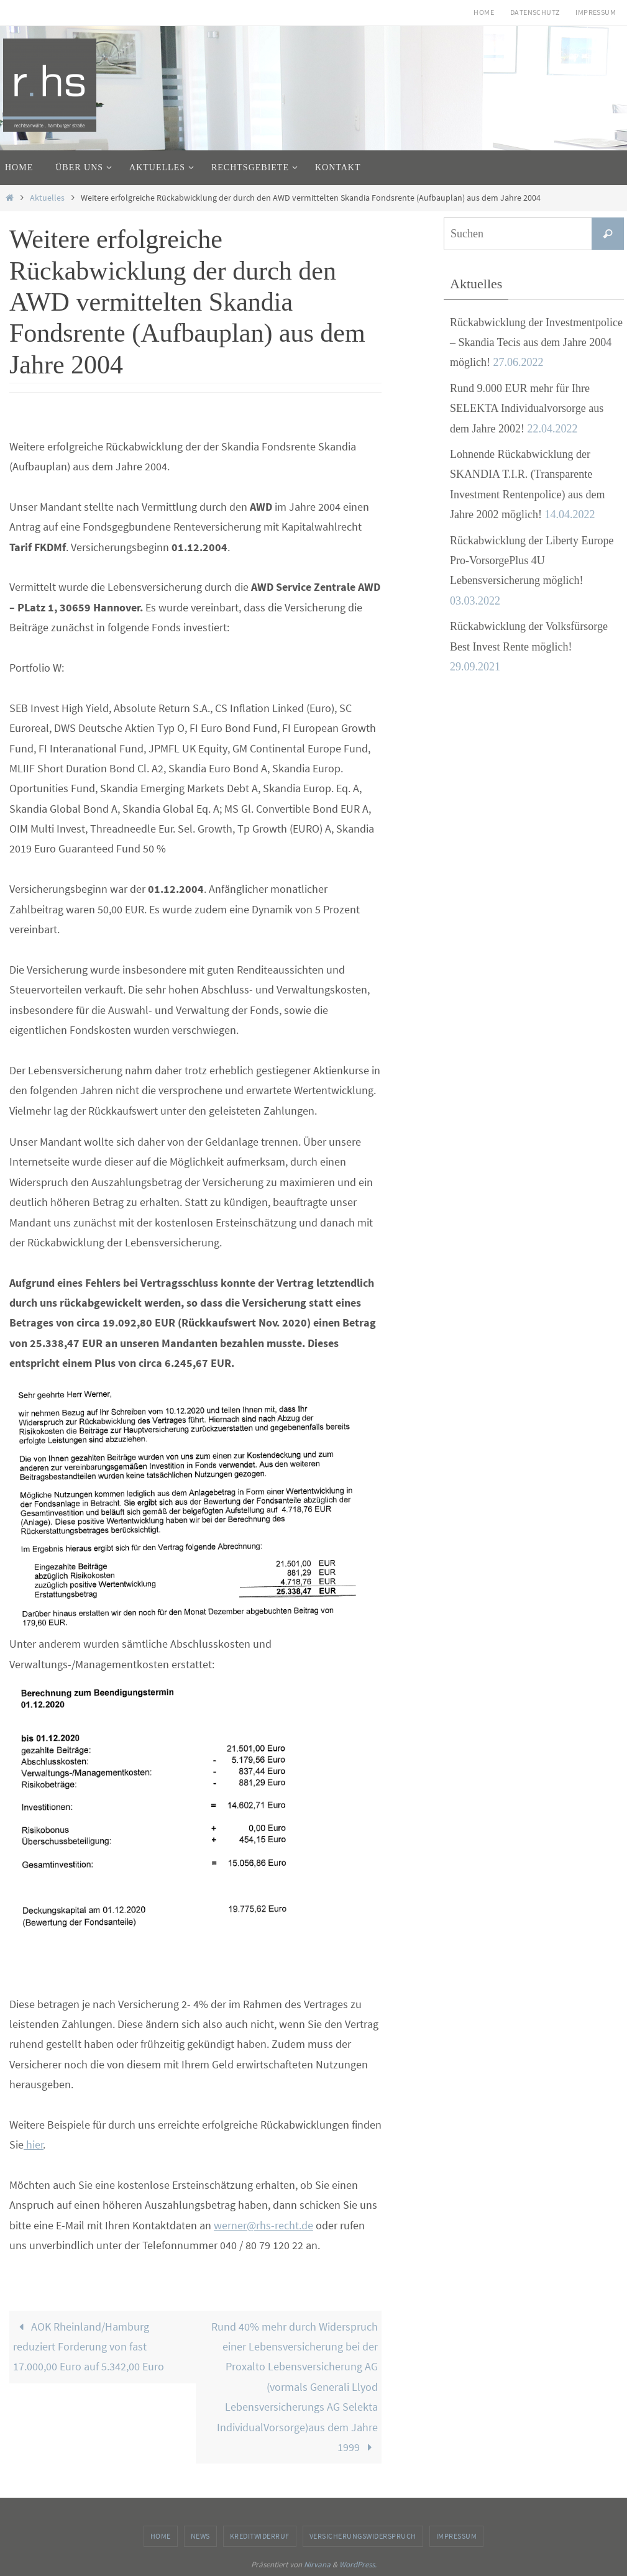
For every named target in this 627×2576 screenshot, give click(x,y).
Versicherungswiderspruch (362, 2536)
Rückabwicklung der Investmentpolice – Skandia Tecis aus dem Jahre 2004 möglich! (536, 342)
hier (33, 2144)
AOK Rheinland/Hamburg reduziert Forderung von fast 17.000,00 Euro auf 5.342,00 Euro (88, 2346)
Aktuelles (47, 197)
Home (484, 12)
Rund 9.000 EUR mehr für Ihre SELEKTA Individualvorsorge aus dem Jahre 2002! (526, 408)
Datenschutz (534, 12)
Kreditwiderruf (260, 2536)
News (200, 2536)
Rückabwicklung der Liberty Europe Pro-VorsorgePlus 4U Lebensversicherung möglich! (531, 560)
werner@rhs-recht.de (263, 2225)
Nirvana (317, 2564)
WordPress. (358, 2564)
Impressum (595, 12)
